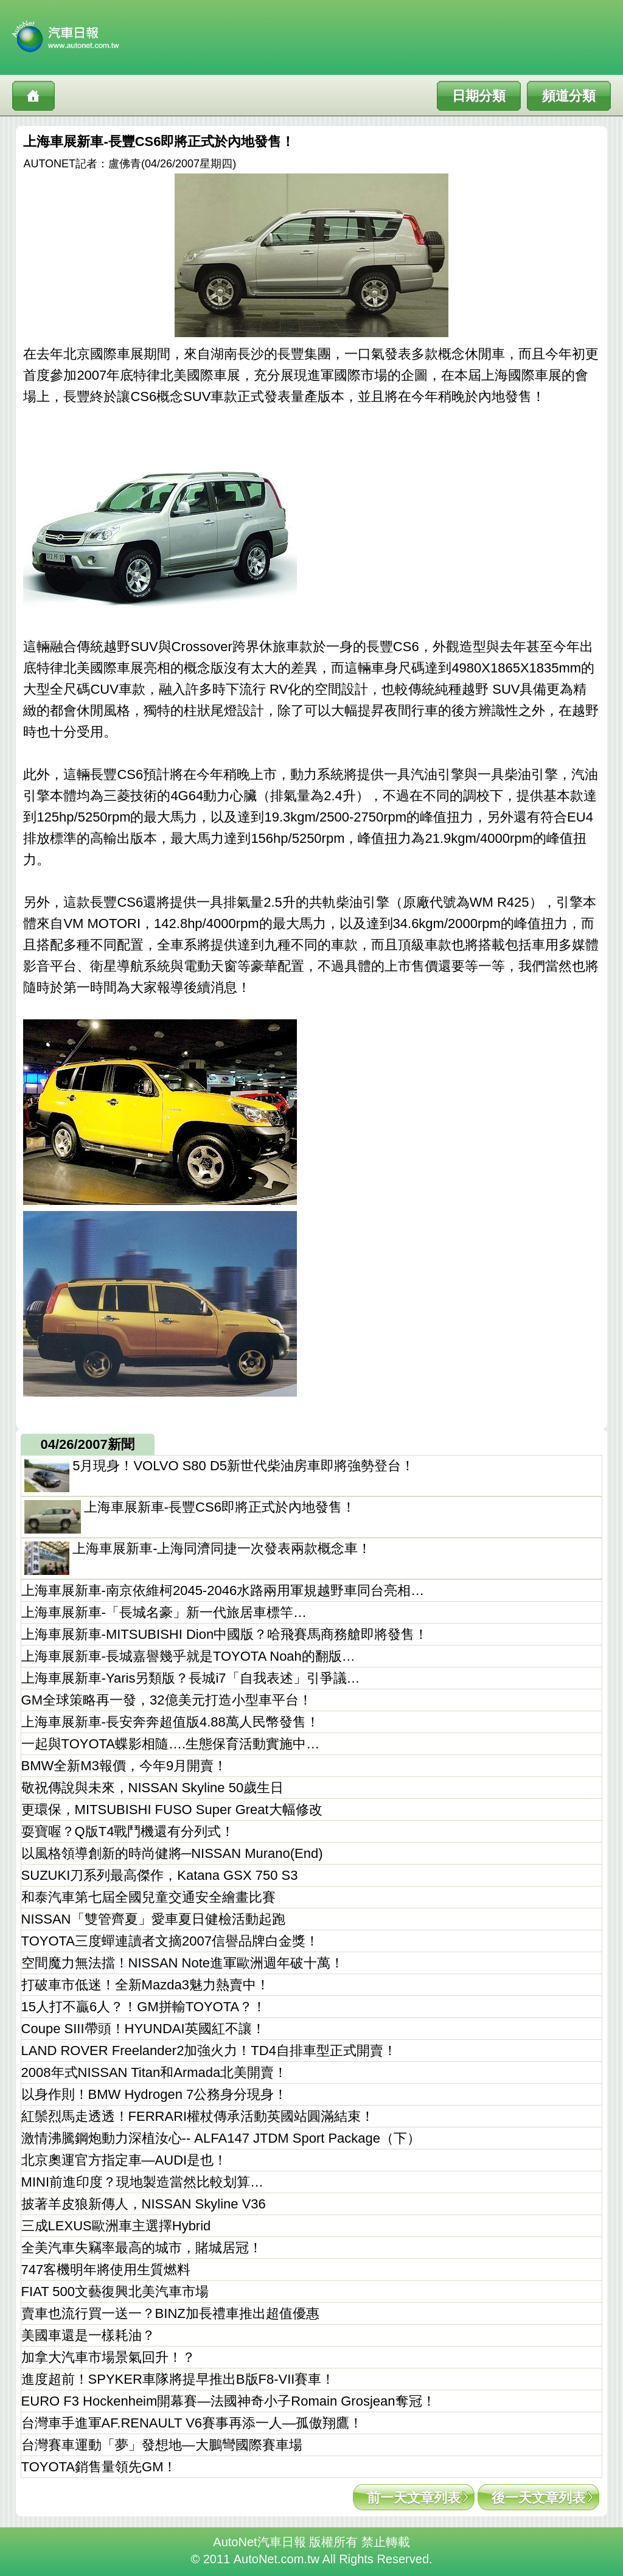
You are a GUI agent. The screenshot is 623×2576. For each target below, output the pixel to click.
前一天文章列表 (414, 2497)
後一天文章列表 (538, 2497)
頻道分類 (569, 95)
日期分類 (479, 95)
